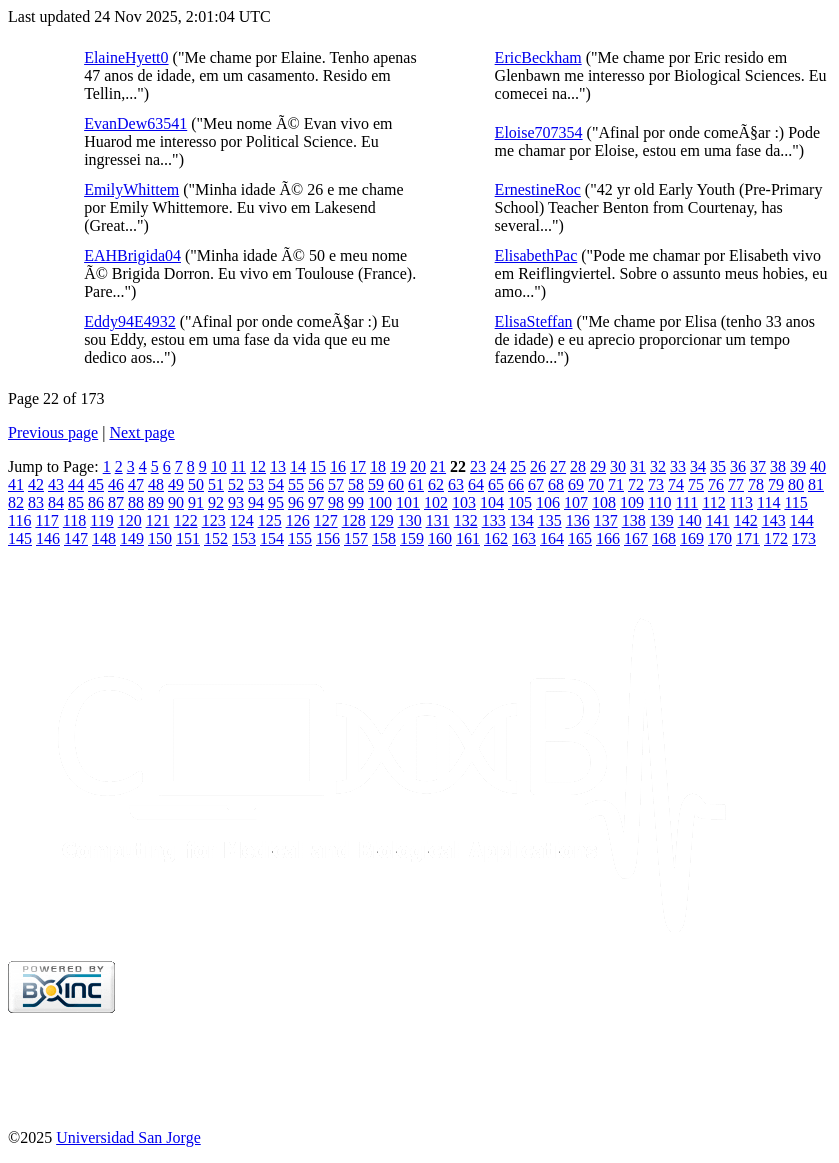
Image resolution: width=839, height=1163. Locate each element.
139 (662, 520)
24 (498, 466)
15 (318, 466)
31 (638, 466)
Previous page (53, 432)
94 (256, 502)
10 (219, 466)
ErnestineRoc (538, 189)
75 (696, 484)
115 (795, 502)
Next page (141, 432)
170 (720, 538)
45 (96, 484)
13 (278, 466)
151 (188, 538)
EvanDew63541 (135, 123)
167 (636, 538)
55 (296, 484)
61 (416, 484)
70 (596, 484)
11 (238, 466)
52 (236, 484)
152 (216, 538)
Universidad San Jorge (128, 1137)
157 (356, 538)
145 (20, 538)
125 (270, 520)
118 (74, 520)
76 (716, 484)
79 (776, 484)
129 (382, 520)
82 (16, 502)
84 (56, 502)
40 (818, 466)
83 (36, 502)
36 (738, 466)
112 (713, 502)
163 (524, 538)
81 (816, 484)
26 (538, 466)
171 (748, 538)
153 (244, 538)
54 (276, 484)
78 (756, 484)
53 (256, 484)
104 (492, 502)
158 (384, 538)
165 (580, 538)
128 (354, 520)
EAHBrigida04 (132, 255)
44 (76, 484)
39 (798, 466)
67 (536, 484)
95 (276, 502)
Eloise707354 (539, 132)
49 (176, 484)
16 (338, 466)
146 (48, 538)
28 (578, 466)
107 (576, 502)
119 (101, 520)
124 (242, 520)
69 (576, 484)
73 (656, 484)
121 (158, 520)
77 (736, 484)
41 (16, 484)
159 (412, 538)
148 (104, 538)
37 (758, 466)
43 (56, 484)
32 (658, 466)
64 (476, 484)
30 (618, 466)
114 (768, 502)
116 (19, 520)
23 (478, 466)
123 (214, 520)
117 (46, 520)
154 (272, 538)
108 (604, 502)
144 (802, 520)
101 (408, 502)
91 (196, 502)
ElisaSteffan (534, 321)
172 (776, 538)
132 (466, 520)
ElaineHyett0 (126, 57)
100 (380, 502)
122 (186, 520)
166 (608, 538)
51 (216, 484)
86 (96, 502)
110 (659, 502)
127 (326, 520)
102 (436, 502)
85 (76, 502)
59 (376, 484)
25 (518, 466)
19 (398, 466)
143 (774, 520)
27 (558, 466)
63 (456, 484)
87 (116, 502)
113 (741, 502)
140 (690, 520)
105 (520, 502)
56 (316, 484)
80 (796, 484)
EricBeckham (538, 57)
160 (440, 538)
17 (358, 466)
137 (606, 520)
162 (496, 538)
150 (160, 538)
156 (328, 538)
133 (494, 520)
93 (236, 502)
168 (664, 538)
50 (196, 484)
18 (378, 466)
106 (548, 502)
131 (438, 520)
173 (804, 538)
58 (356, 484)
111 (686, 502)
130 (410, 520)
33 (678, 466)
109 (632, 502)
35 (718, 466)
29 (598, 466)
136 (578, 520)
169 (692, 538)
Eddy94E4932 (130, 321)
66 (516, 484)
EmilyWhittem (131, 189)
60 (396, 484)
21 (438, 466)
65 (496, 484)
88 (136, 502)
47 (136, 484)
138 (634, 520)
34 (698, 466)
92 (216, 502)
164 (552, 538)
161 (468, 538)
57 (336, 484)
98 (336, 502)
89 (156, 502)
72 (636, 484)
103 (464, 502)
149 (132, 538)
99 (356, 502)
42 (36, 484)
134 (522, 520)
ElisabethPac (536, 255)
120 (130, 520)
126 (298, 520)
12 (258, 466)
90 (176, 502)
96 (296, 502)
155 (300, 538)
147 (76, 538)
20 (418, 466)
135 (550, 520)
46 (116, 484)
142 (746, 520)
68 (556, 484)
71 (616, 484)
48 (156, 484)
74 (676, 484)
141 (718, 520)
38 (778, 466)
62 (436, 484)
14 (298, 466)
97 (316, 502)
